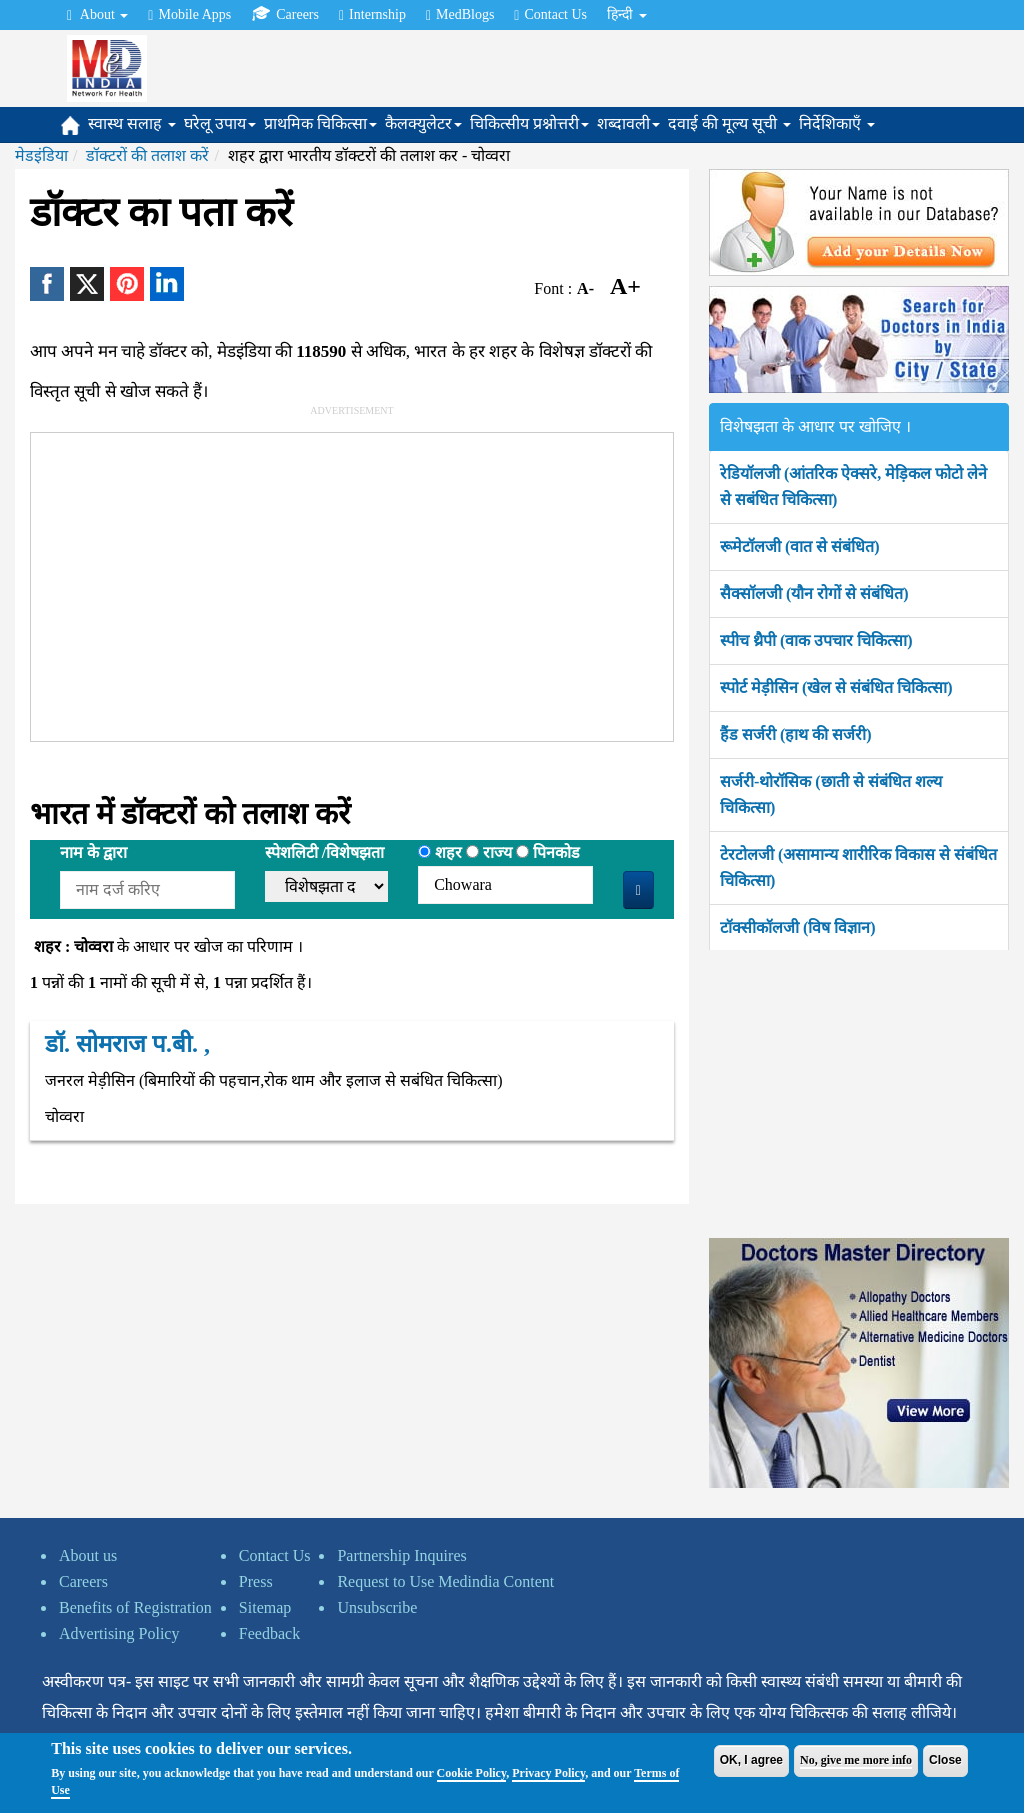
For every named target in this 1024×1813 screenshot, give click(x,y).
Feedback (269, 1633)
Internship (372, 15)
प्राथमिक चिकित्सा (320, 123)
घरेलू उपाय (220, 123)
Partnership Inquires (401, 1555)
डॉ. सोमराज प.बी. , (127, 1044)
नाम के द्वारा (93, 852)
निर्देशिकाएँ (837, 123)
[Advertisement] (333, 583)
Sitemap (265, 1607)
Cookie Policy (472, 1773)
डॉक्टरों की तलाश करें (147, 155)
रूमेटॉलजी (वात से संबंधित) (800, 546)
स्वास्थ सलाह (132, 123)
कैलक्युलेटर (423, 123)
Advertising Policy (119, 1633)
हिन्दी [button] (627, 14)
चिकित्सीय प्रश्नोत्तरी (529, 123)
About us (88, 1555)
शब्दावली (628, 123)
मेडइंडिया (41, 155)
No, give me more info (856, 1760)
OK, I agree (751, 1760)
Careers (285, 14)
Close (945, 1760)
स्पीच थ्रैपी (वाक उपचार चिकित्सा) (816, 640)
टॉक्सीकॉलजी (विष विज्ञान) (798, 927)
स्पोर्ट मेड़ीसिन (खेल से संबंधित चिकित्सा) (836, 687)
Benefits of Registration (135, 1607)
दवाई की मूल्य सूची (729, 123)
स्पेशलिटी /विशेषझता (324, 852)
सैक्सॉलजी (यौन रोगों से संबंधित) (814, 593)
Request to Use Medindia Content (445, 1581)
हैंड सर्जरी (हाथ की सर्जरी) (796, 734)
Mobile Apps (189, 15)
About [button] (97, 15)
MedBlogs (460, 15)
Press (256, 1581)
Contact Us (550, 15)
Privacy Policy (548, 1773)
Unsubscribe (377, 1607)
